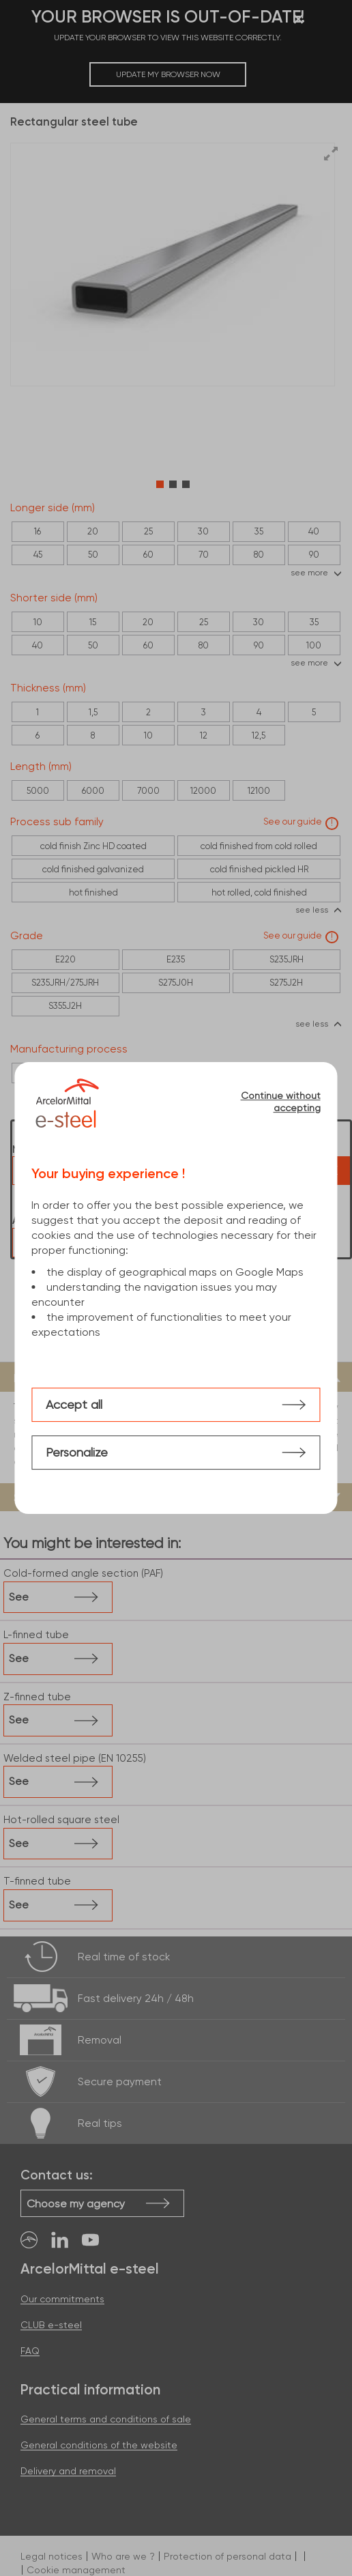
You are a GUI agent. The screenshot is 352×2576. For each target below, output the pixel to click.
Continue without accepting (281, 1101)
